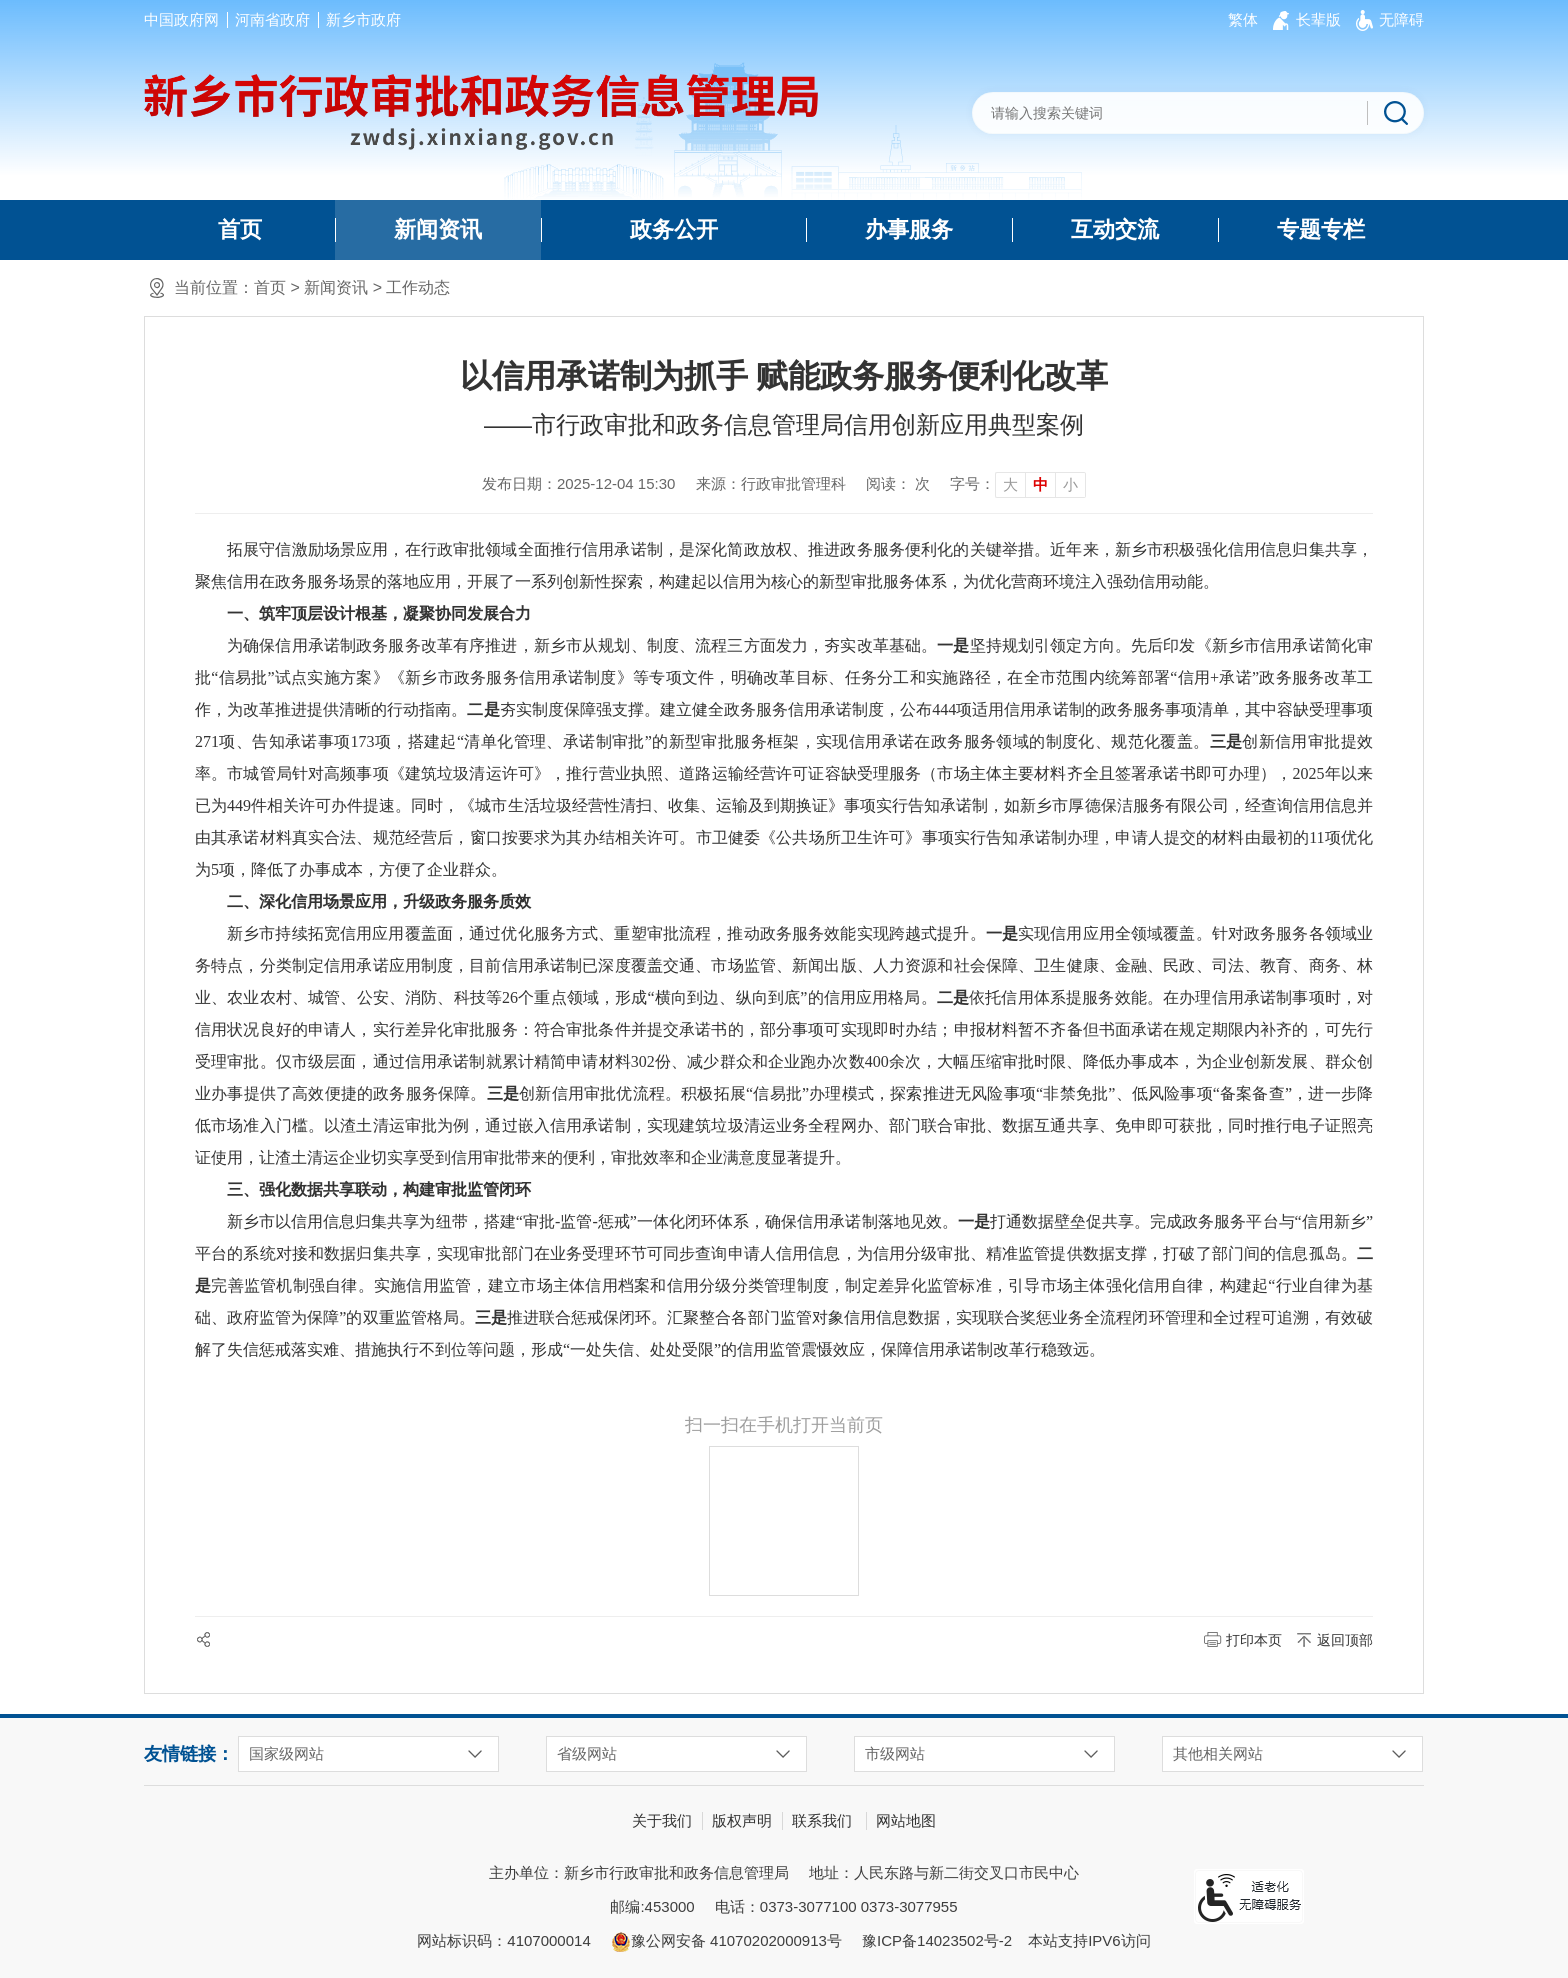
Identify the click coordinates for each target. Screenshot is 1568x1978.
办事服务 (909, 229)
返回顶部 (1345, 1640)
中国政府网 (181, 19)
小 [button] (1070, 484)
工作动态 (418, 287)
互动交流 (1115, 229)
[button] (1318, 20)
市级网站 (895, 1753)
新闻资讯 (438, 229)
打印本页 (1254, 1640)
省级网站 (587, 1753)
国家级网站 (286, 1753)
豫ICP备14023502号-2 (937, 1940)
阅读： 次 (898, 483)
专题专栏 (1321, 229)
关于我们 (662, 1820)
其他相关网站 (1218, 1753)
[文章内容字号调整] (1018, 484)
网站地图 (906, 1820)
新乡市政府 (363, 19)
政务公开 (674, 229)
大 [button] (1010, 484)
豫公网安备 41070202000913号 (726, 1942)
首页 (240, 229)
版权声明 (742, 1820)
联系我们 (822, 1820)
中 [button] (1040, 484)
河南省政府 (272, 19)
